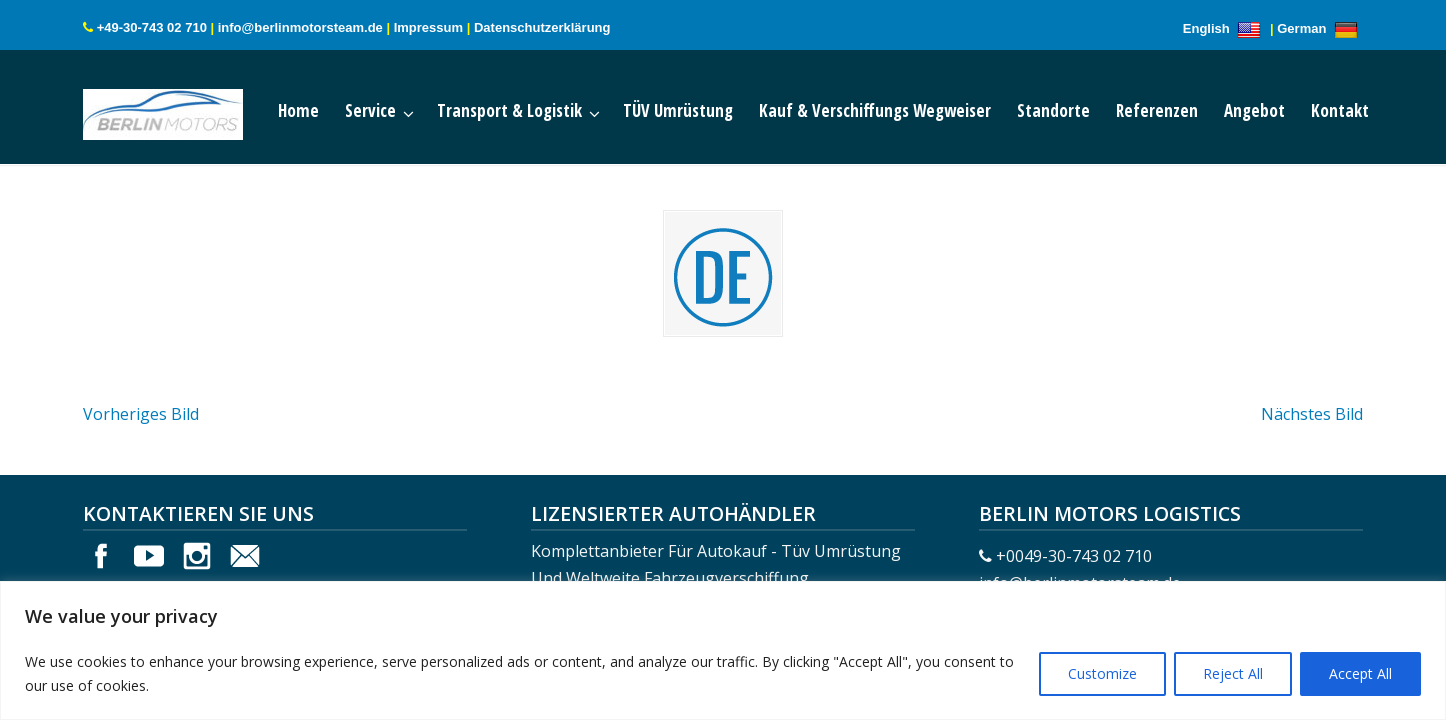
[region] (723, 650)
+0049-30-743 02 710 (1074, 556)
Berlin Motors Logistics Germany (183, 110)
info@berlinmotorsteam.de (300, 27)
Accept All (1360, 673)
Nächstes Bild (1312, 414)
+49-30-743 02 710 (152, 27)
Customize (1102, 673)
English (1225, 28)
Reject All (1233, 673)
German (1320, 28)
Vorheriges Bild (141, 414)
